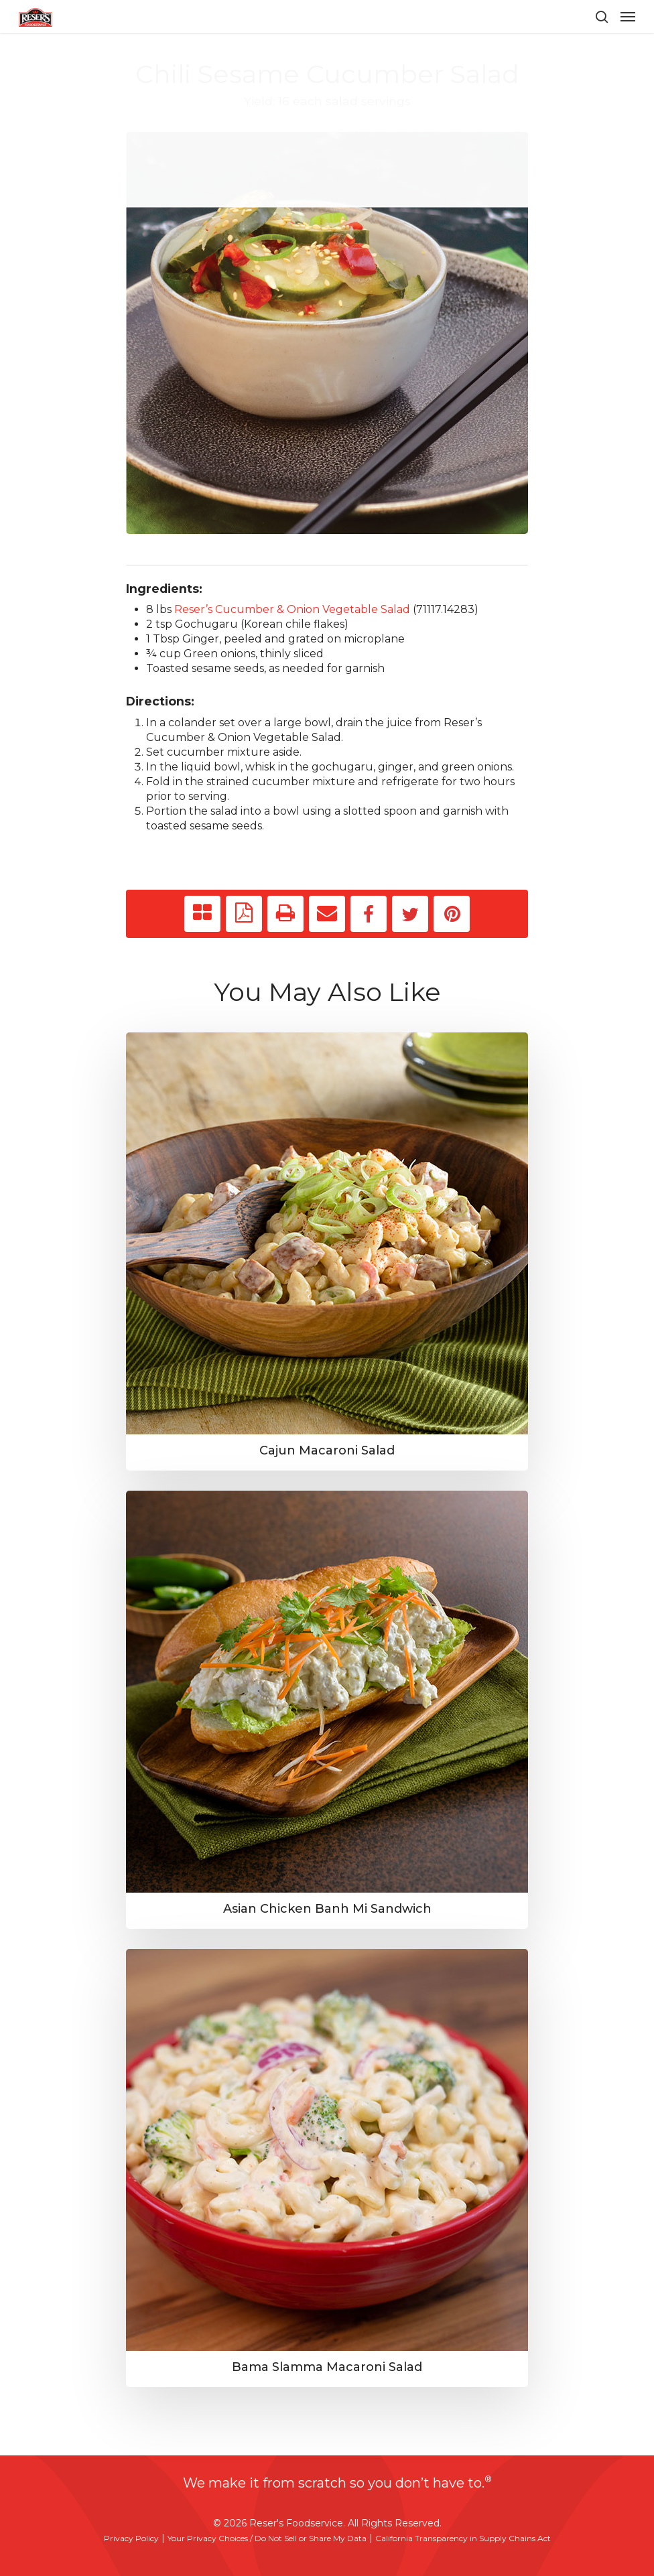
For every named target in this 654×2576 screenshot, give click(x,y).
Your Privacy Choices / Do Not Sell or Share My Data (267, 2538)
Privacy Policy (131, 2538)
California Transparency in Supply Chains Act (463, 2538)
